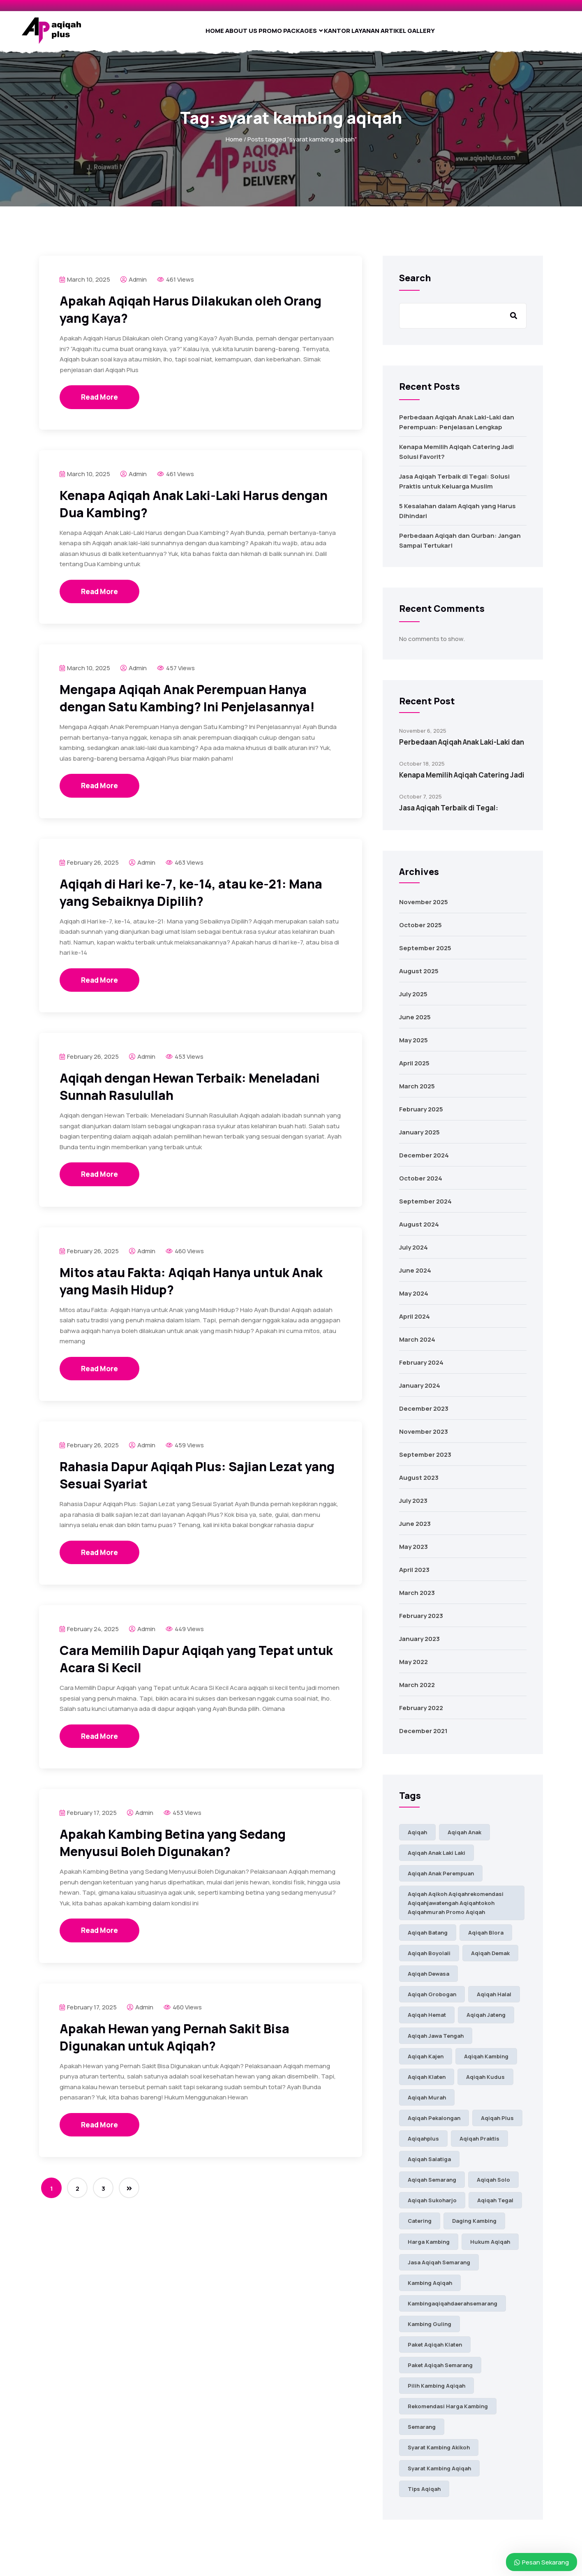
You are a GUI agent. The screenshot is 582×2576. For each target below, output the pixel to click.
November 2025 (423, 909)
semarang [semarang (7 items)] (422, 2433)
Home (183, 34)
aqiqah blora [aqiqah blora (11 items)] (485, 1939)
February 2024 (421, 1369)
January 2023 (419, 1645)
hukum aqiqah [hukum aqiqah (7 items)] (490, 2248)
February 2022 (421, 1714)
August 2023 (419, 1484)
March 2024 (417, 1346)
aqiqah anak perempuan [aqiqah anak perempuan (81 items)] (441, 1880)
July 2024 (413, 1254)
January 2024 (419, 1392)
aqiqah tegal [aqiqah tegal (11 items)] (495, 2207)
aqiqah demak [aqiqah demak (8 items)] (490, 1960)
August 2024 (419, 1231)
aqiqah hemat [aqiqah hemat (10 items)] (427, 2021)
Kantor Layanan (362, 34)
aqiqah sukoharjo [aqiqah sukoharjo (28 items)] (432, 2207)
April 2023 (414, 1576)
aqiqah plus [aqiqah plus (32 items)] (497, 2125)
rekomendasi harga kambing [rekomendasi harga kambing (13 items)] (448, 2413)
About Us (221, 34)
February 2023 (421, 1622)
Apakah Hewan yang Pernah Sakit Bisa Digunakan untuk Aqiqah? (174, 2044)
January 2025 (419, 1139)
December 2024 (424, 1162)
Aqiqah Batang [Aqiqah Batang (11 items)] (428, 1939)
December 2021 (423, 1738)
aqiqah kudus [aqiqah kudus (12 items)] (485, 2084)
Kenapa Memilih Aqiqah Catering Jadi (461, 782)
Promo (261, 34)
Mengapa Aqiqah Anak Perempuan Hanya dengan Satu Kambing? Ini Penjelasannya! (187, 705)
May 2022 (413, 1668)
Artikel (414, 34)
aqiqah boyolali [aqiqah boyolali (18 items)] (429, 1960)
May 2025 (413, 1047)
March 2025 (417, 1093)
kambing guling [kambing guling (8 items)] (429, 2331)
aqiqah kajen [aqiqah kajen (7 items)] (425, 2063)
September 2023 (425, 1461)
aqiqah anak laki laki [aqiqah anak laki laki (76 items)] (436, 1859)
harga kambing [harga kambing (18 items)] (429, 2248)
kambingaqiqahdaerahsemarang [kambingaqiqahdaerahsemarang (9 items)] (452, 2310)
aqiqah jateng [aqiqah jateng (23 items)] (486, 2021)
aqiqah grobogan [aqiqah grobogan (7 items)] (432, 2001)
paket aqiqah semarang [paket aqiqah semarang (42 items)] (440, 2372)
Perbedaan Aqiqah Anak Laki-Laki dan (461, 749)
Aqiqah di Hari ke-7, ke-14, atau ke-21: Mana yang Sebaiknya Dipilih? (191, 899)
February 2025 (421, 1116)
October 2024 (420, 1185)
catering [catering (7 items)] (420, 2227)
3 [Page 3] (103, 2195)
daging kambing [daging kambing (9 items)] (474, 2227)
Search (415, 285)
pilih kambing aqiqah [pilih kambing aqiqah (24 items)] (436, 2392)
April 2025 (414, 1070)
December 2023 (423, 1415)
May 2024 (413, 1300)
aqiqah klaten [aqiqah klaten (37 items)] (427, 2084)
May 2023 (413, 1553)
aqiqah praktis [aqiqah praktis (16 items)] (479, 2145)
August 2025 (419, 978)
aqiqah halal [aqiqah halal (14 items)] (494, 2001)
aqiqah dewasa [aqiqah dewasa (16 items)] (428, 1980)
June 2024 (415, 1277)
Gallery (452, 34)
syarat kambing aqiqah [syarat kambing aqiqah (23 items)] (439, 2475)
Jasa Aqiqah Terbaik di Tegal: (448, 814)
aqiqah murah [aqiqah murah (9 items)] (427, 2104)
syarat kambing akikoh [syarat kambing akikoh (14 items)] (439, 2454)
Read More (99, 404)
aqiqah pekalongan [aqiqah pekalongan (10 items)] (434, 2125)
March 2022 (417, 1691)
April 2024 (414, 1323)
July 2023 (413, 1507)
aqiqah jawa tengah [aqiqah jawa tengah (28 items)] (436, 2042)
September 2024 (425, 1208)
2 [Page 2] (77, 2195)
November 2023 (423, 1438)
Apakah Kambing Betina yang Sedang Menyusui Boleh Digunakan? (173, 1850)
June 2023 (415, 1530)
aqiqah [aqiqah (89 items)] (417, 1839)
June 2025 (415, 1024)
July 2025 (413, 1001)
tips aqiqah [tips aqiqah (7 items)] (424, 2496)
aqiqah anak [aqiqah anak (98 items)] (464, 1839)
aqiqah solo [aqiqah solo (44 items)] (493, 2186)
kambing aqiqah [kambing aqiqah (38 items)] (430, 2290)
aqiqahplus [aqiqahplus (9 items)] (423, 2145)
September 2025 (425, 955)
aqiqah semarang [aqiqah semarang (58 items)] (432, 2186)
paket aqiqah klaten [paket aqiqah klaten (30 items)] (435, 2351)
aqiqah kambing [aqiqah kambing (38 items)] (486, 2063)
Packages (302, 34)
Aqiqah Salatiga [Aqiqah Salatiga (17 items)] (429, 2166)
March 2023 (417, 1599)
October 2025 (420, 932)
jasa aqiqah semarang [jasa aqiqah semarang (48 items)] (439, 2269)
